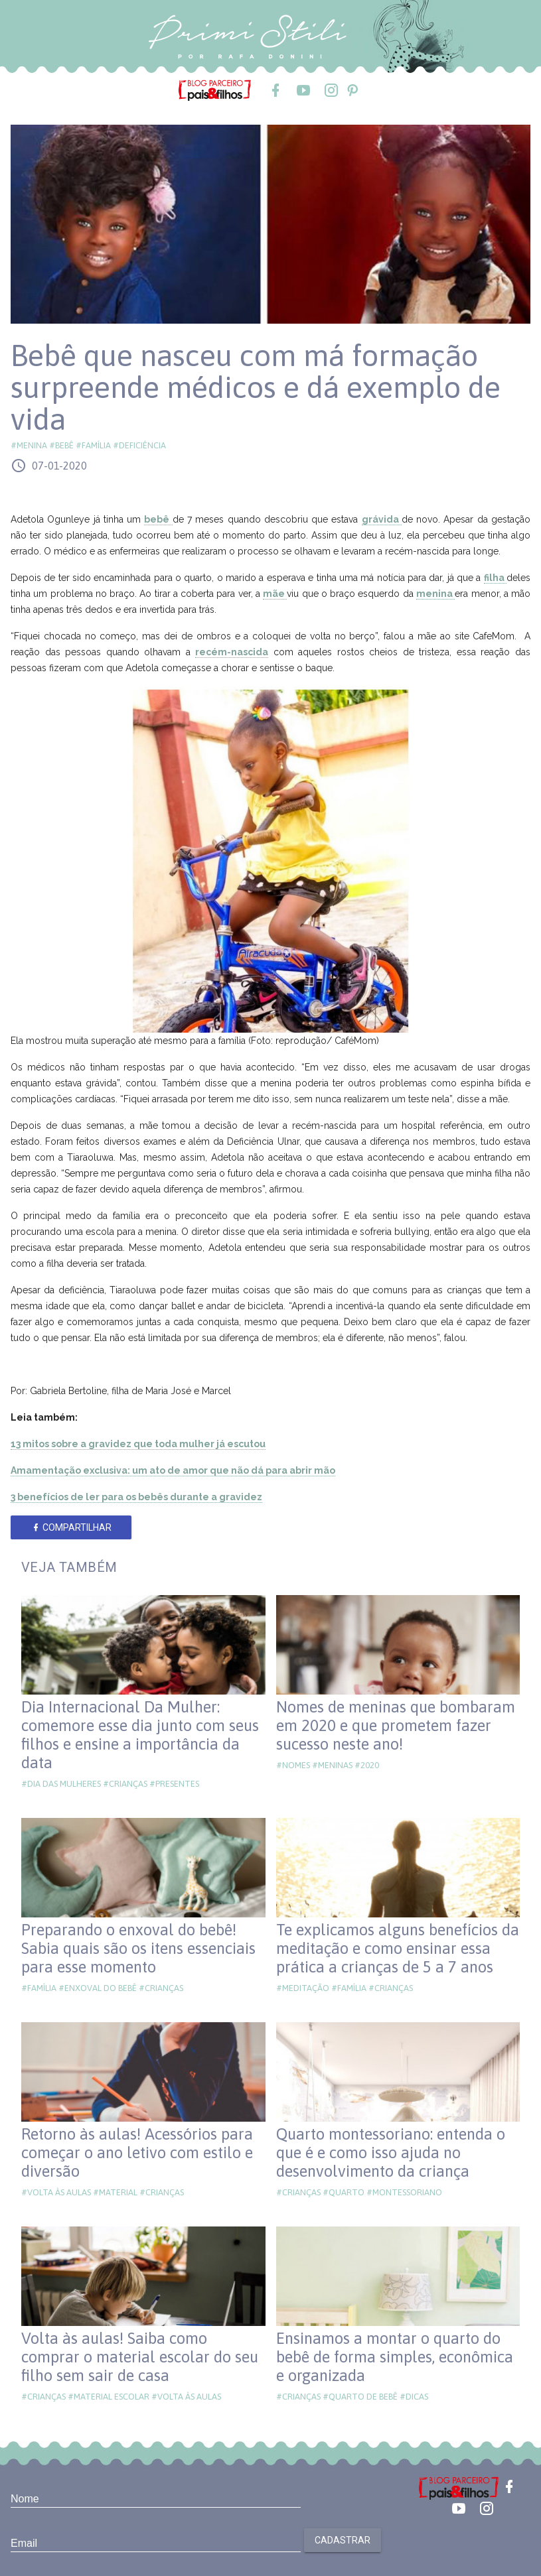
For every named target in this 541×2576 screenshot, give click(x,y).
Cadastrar (342, 2540)
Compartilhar (71, 1527)
